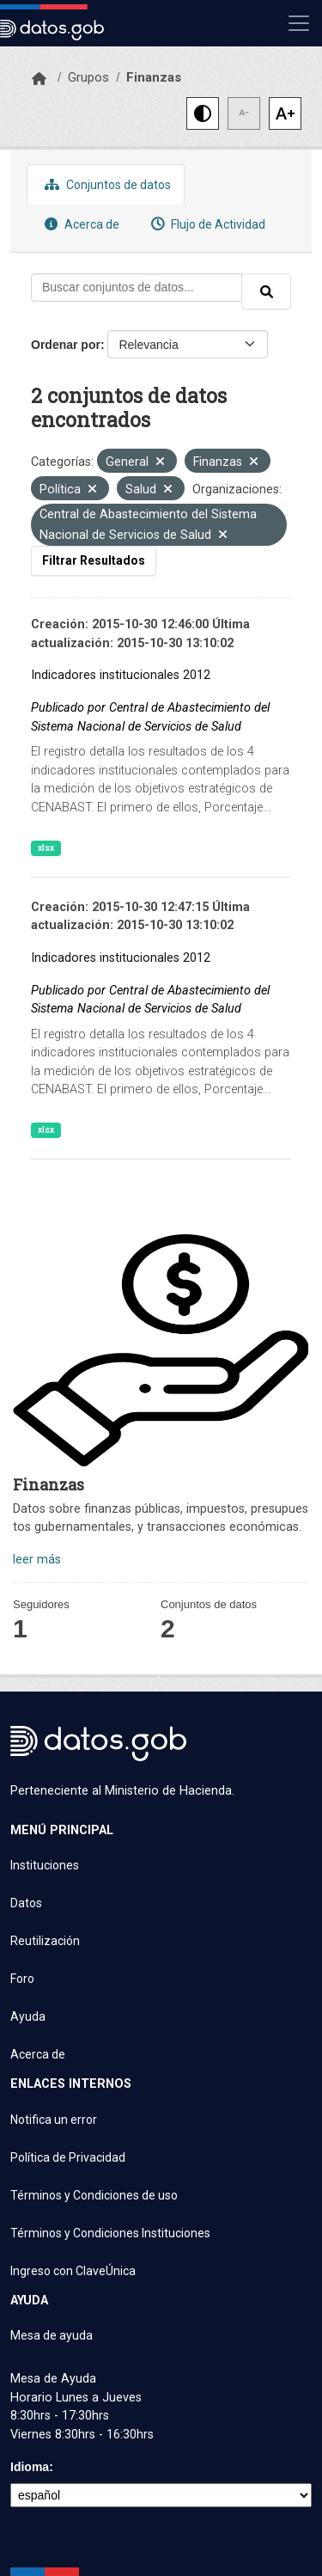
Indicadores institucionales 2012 (120, 675)
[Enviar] (266, 291)
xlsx (46, 848)
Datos (26, 1903)
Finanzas (153, 77)
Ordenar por (65, 345)
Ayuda (28, 2016)
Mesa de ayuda (51, 2335)
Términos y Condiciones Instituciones (110, 2233)
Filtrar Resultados (93, 560)
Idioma (29, 2467)
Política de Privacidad (67, 2157)
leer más (37, 1559)
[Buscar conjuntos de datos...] (136, 287)
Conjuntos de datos (105, 184)
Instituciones (44, 1865)
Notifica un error (53, 2119)
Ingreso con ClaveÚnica (73, 2271)
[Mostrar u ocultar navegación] (299, 23)
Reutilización (45, 1941)
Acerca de (79, 224)
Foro (22, 1979)
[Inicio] (39, 79)
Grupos (88, 77)
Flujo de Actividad (206, 224)
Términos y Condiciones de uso (94, 2195)
